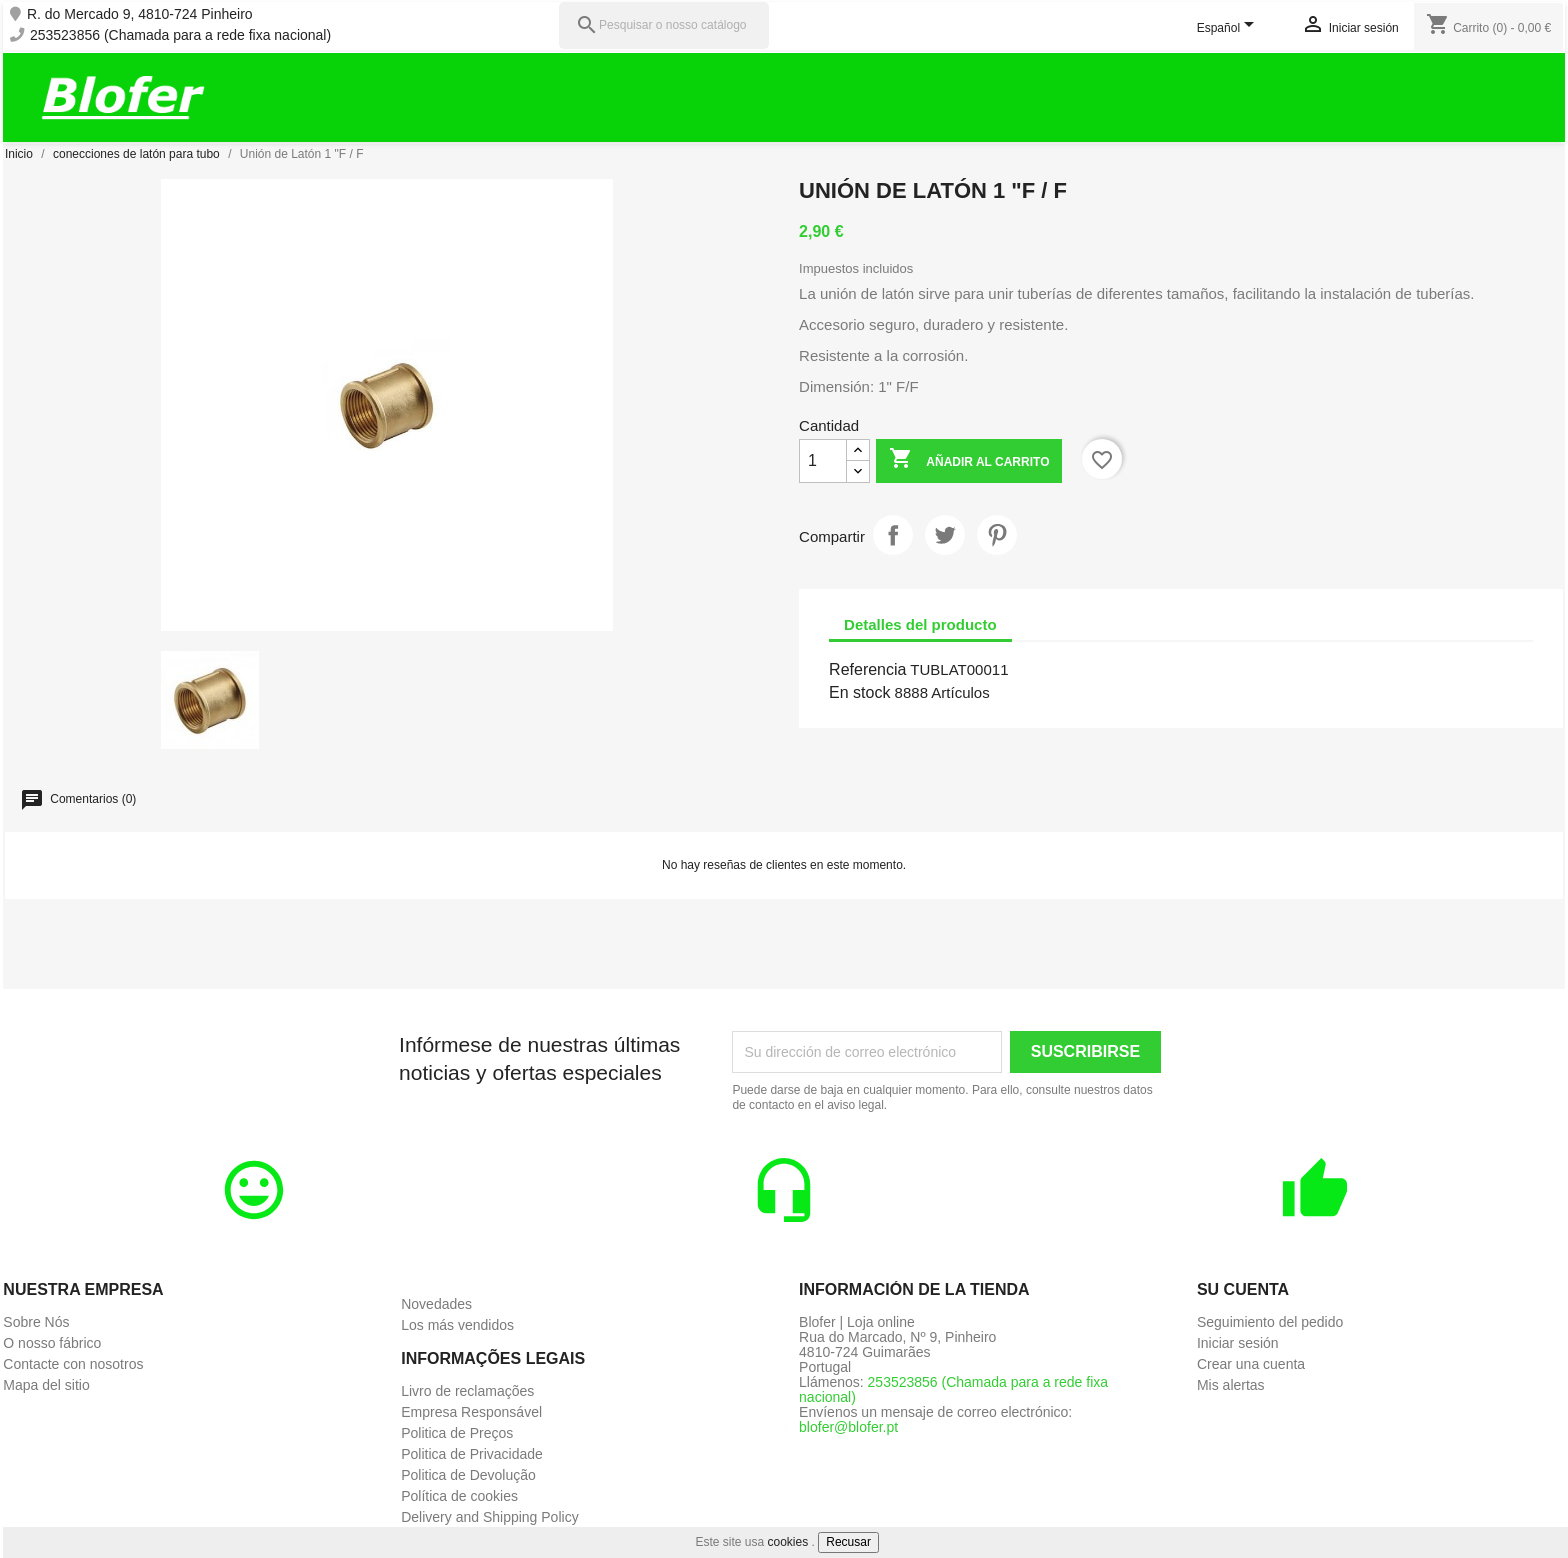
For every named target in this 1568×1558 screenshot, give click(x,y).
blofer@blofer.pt (848, 1427)
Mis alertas (1231, 1385)
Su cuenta (1243, 1289)
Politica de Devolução (468, 1475)
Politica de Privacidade (472, 1454)
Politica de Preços (457, 1433)
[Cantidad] (823, 461)
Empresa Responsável (471, 1412)
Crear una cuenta (1251, 1364)
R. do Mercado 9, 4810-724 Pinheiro (140, 14)
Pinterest (997, 535)
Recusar (848, 1542)
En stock (859, 692)
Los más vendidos (457, 1325)
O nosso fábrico (52, 1343)
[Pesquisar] (664, 25)
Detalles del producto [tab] (920, 624)
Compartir (893, 535)
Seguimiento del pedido (1270, 1322)
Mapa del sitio (46, 1385)
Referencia (867, 669)
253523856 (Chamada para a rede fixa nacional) (180, 35)
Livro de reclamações (467, 1391)
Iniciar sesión (1238, 1343)
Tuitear (945, 535)
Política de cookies (459, 1496)
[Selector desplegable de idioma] (1229, 29)
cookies (788, 1542)
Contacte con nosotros (73, 1364)
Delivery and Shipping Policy (489, 1517)
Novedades (436, 1304)
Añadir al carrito (969, 460)
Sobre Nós (36, 1322)
